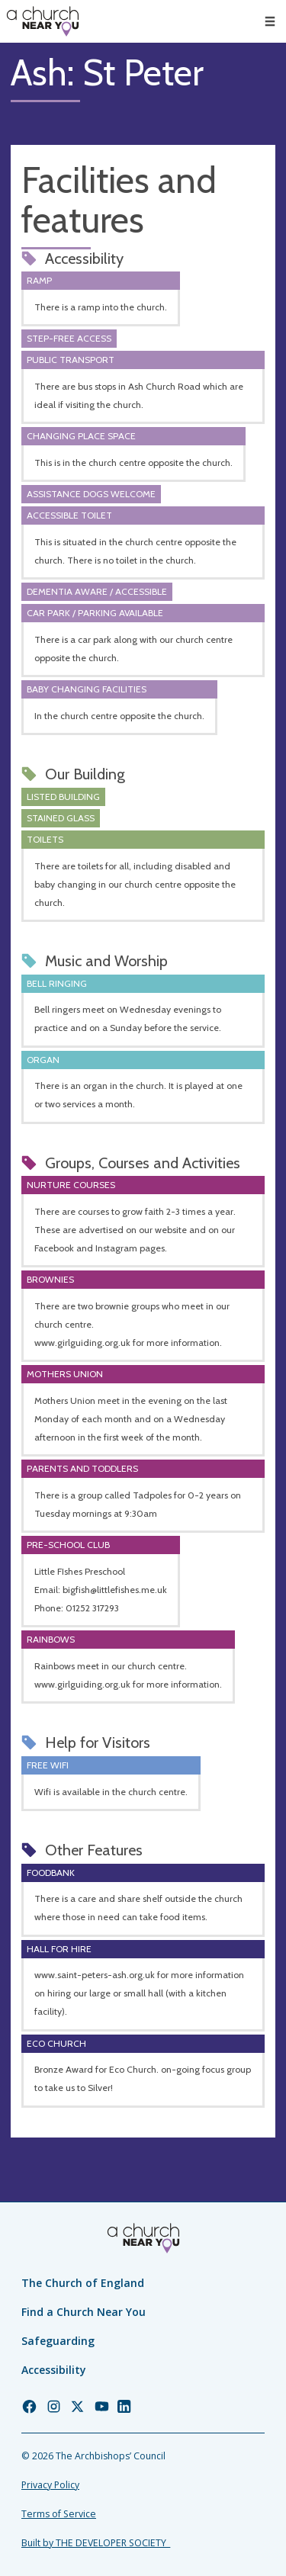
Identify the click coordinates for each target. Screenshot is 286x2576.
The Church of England (82, 2283)
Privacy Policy (50, 2484)
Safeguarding (58, 2340)
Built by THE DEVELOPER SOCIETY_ (95, 2542)
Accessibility (53, 2369)
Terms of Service (58, 2513)
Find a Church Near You (83, 2312)
